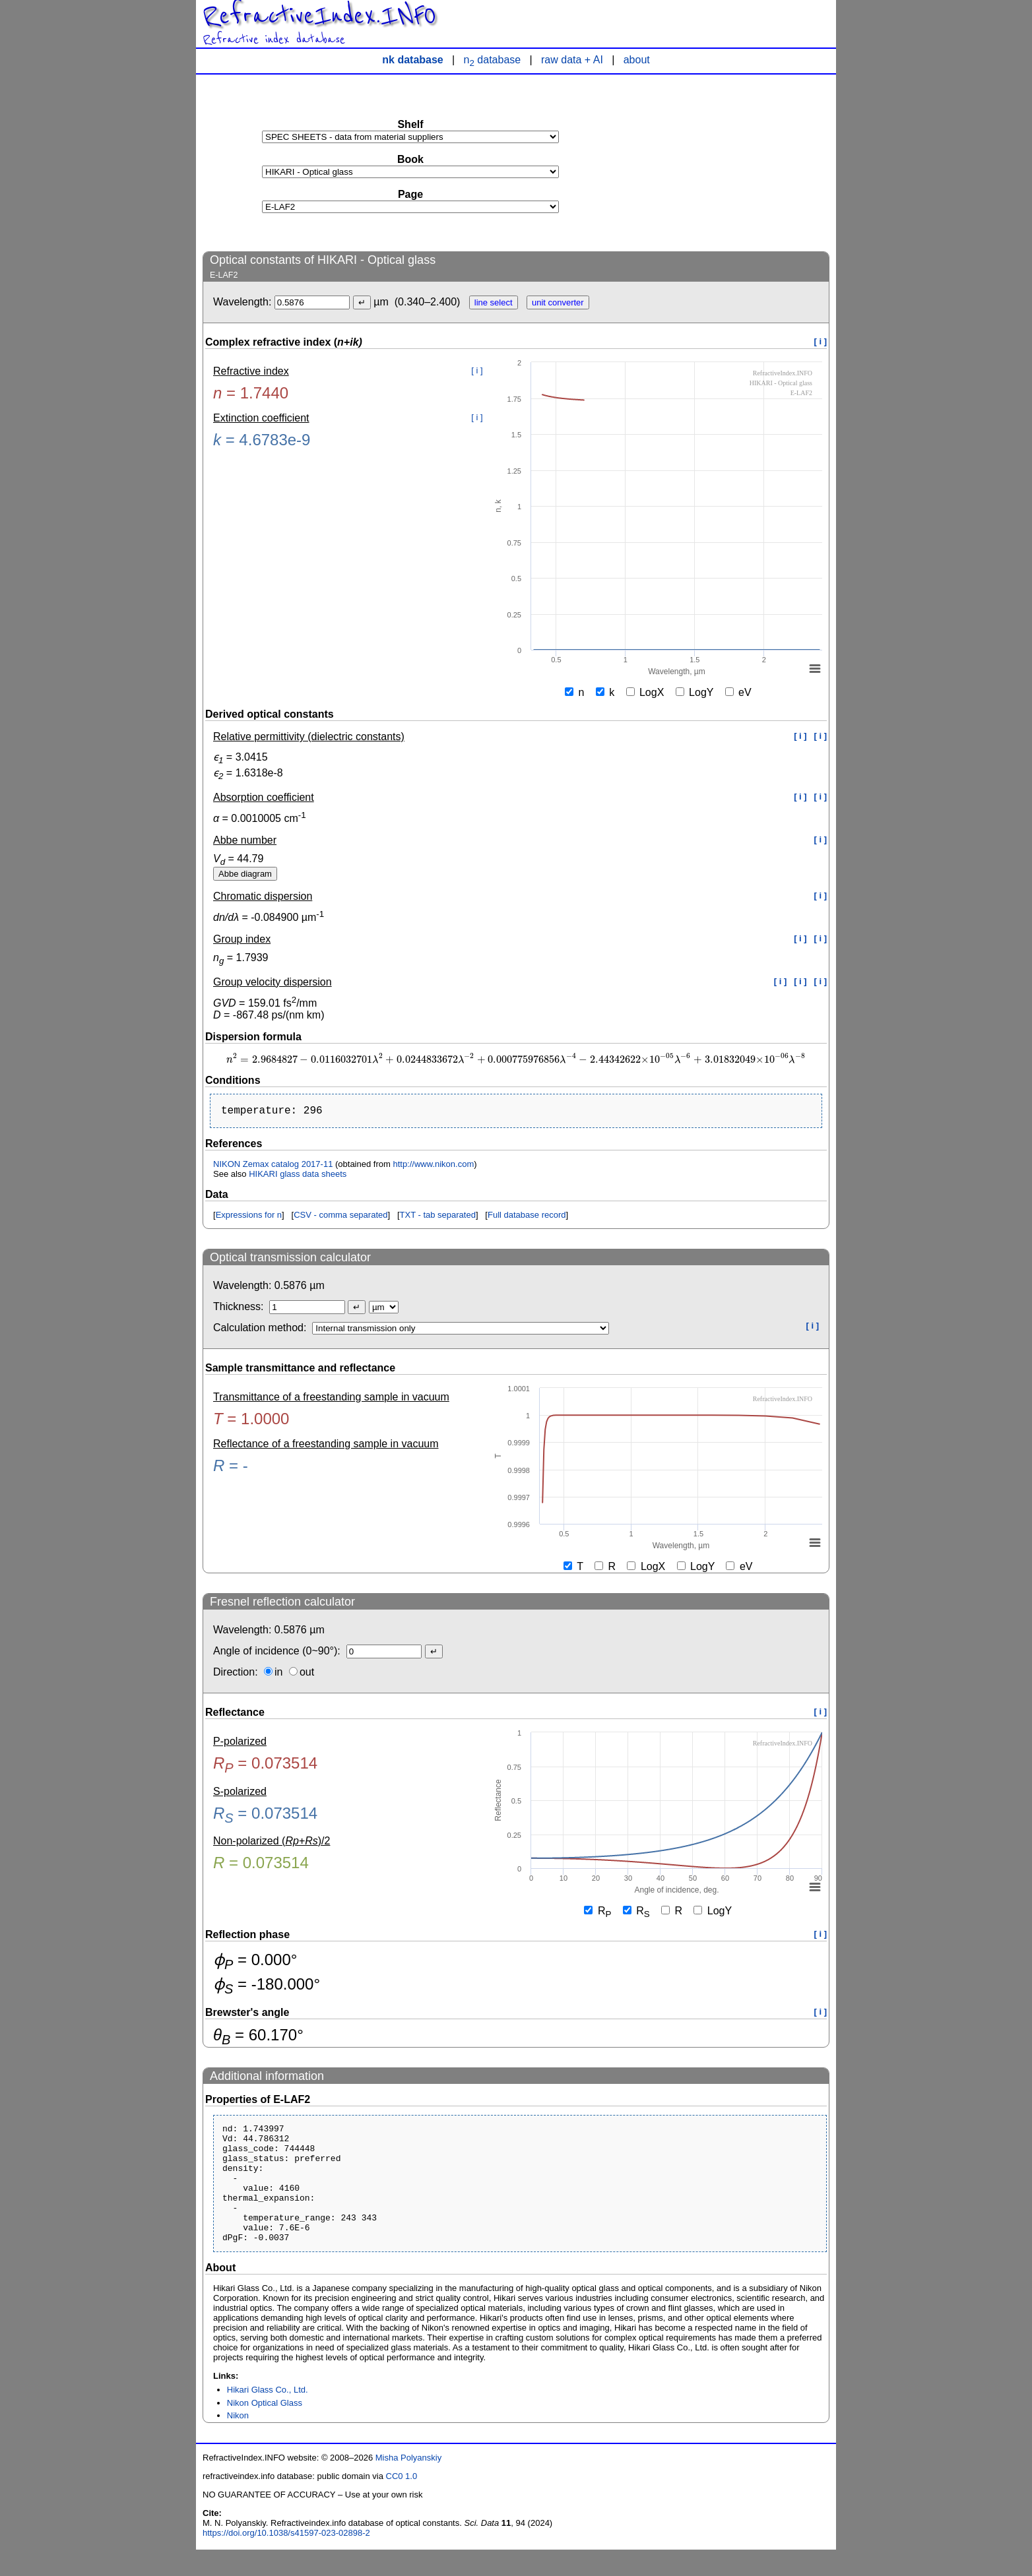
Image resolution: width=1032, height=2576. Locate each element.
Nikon (238, 2442)
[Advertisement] (730, 162)
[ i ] (820, 341)
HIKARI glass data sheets (297, 1176)
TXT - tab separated (438, 1217)
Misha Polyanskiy (408, 2484)
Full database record (527, 1217)
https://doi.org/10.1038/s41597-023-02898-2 (286, 2559)
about (637, 59)
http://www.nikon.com (433, 1167)
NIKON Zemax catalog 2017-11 (273, 1167)
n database (492, 59)
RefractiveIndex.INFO (319, 16)
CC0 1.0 (402, 2502)
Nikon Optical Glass (264, 2429)
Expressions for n (249, 1217)
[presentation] (516, 1060)
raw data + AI (572, 59)
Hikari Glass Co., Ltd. (267, 2416)
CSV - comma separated (340, 1217)
